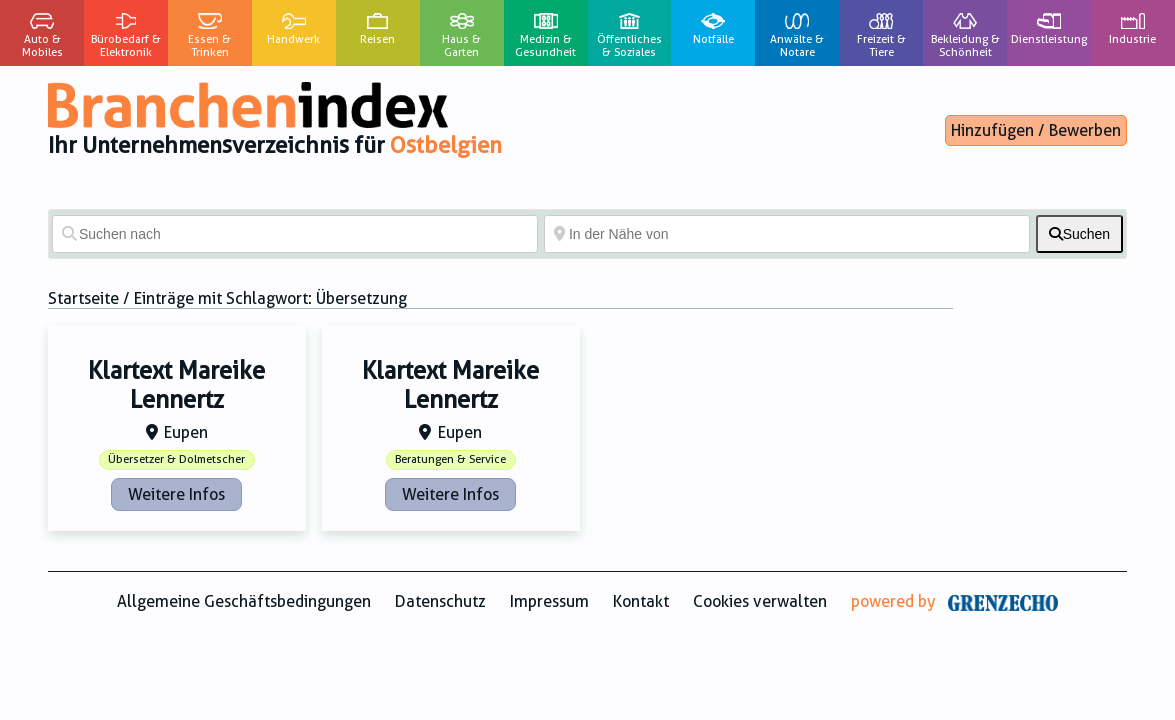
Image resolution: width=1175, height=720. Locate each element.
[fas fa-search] (1079, 234)
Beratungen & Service (450, 459)
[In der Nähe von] (787, 234)
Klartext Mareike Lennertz (176, 385)
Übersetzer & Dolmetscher (176, 459)
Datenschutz (440, 601)
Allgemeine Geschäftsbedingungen (244, 601)
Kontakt (641, 601)
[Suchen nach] (295, 234)
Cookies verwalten (760, 601)
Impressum (549, 601)
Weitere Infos (176, 494)
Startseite (83, 298)
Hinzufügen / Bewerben (1036, 130)
